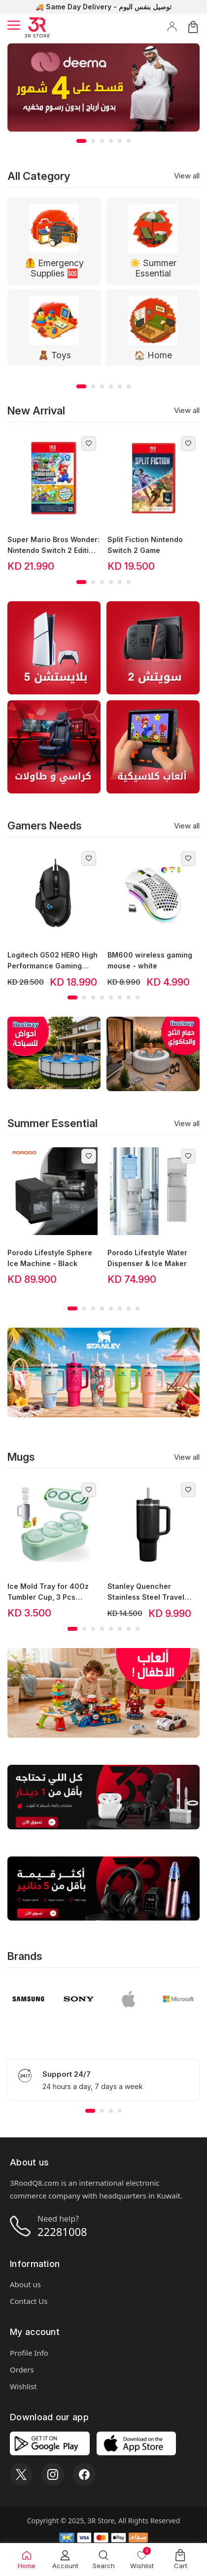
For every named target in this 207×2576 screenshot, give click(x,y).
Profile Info (29, 2353)
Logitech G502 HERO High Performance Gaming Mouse (52, 961)
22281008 (62, 2231)
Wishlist (23, 2386)
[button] (81, 141)
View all (187, 175)
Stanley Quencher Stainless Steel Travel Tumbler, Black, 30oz (145, 1592)
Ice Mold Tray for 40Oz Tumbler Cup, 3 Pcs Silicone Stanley (48, 1592)
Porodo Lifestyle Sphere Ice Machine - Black (49, 1258)
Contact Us (28, 2301)
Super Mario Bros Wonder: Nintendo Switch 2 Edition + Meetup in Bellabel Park (53, 545)
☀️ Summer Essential (153, 268)
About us (25, 2284)
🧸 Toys (54, 355)
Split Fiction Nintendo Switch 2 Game (145, 544)
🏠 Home (153, 355)
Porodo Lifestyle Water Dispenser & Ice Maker (147, 1258)
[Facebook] (84, 2474)
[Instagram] (52, 2474)
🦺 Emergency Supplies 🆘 (54, 268)
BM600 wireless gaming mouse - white (149, 960)
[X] (21, 2474)
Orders (22, 2369)
